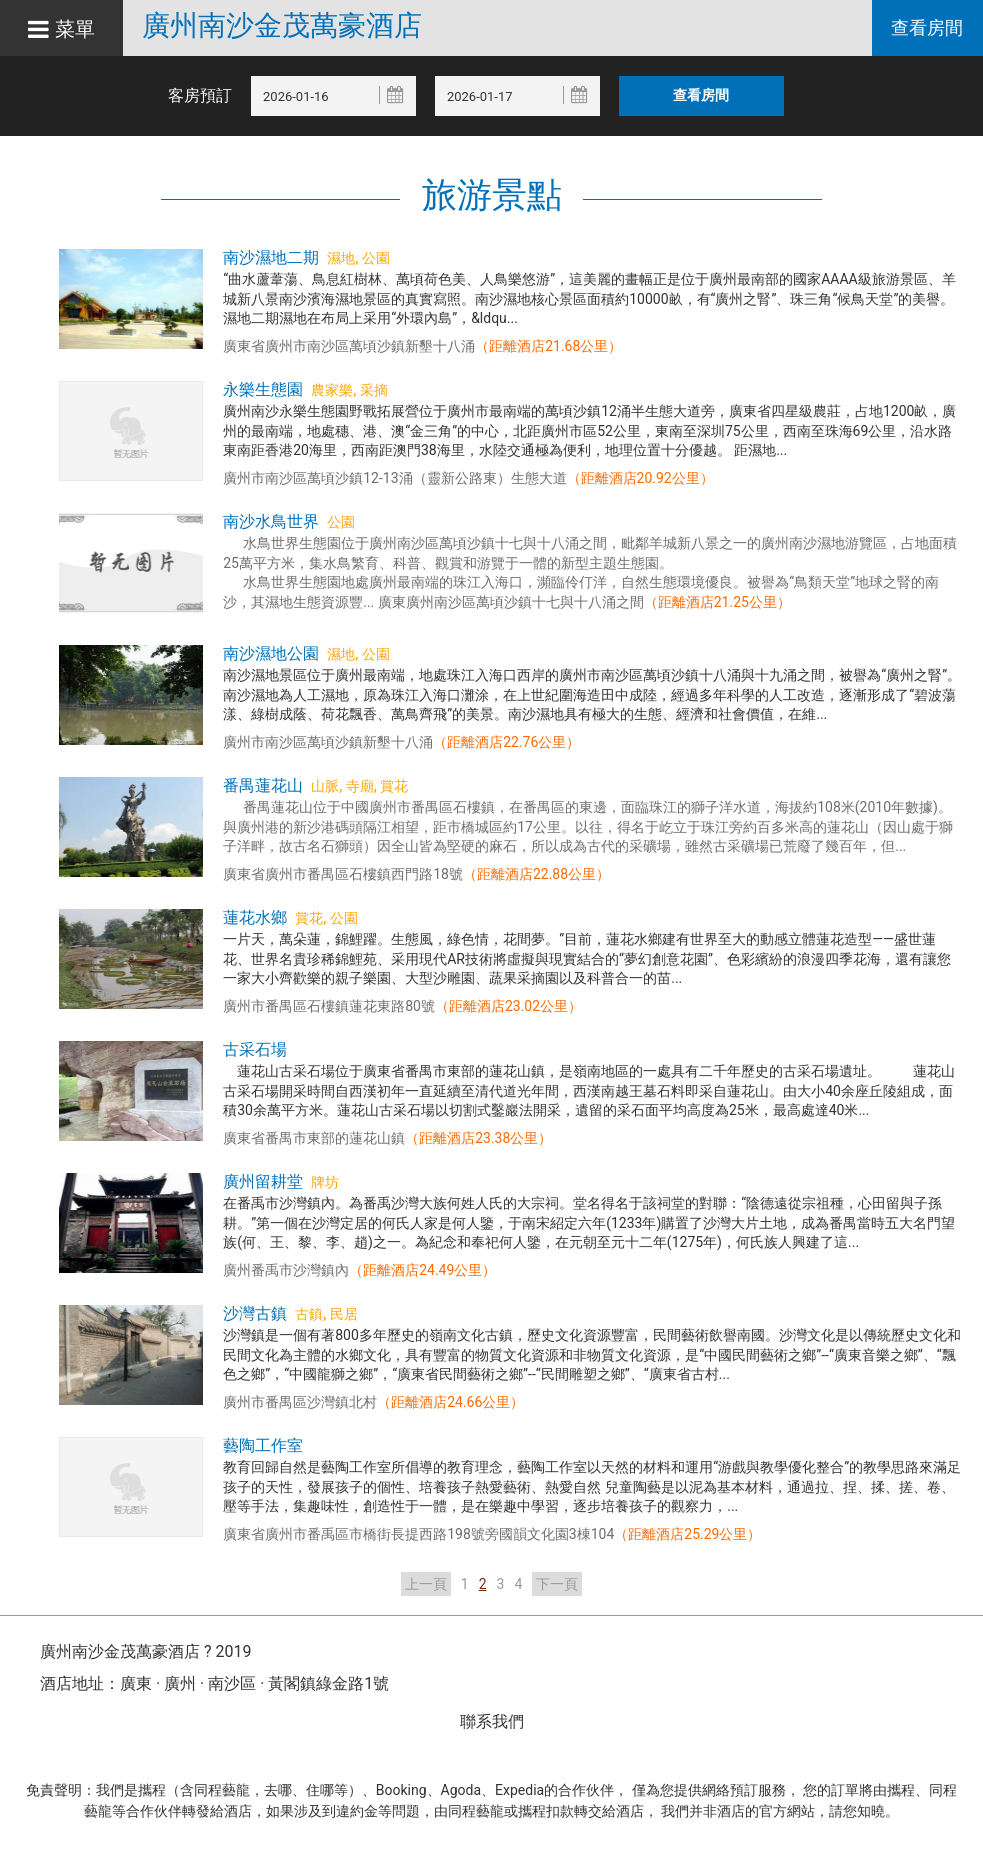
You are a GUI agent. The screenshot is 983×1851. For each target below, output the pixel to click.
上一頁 (426, 1584)
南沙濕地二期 (271, 257)
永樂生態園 (263, 389)
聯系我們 (492, 1721)
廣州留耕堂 (263, 1181)
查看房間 (927, 28)
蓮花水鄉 (255, 917)
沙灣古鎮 (255, 1313)
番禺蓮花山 (263, 785)
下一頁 (557, 1584)
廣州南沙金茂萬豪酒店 (287, 26)
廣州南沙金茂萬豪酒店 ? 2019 (145, 1651)
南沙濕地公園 (271, 653)
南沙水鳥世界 (271, 521)
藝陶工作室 (263, 1445)
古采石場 (255, 1049)
